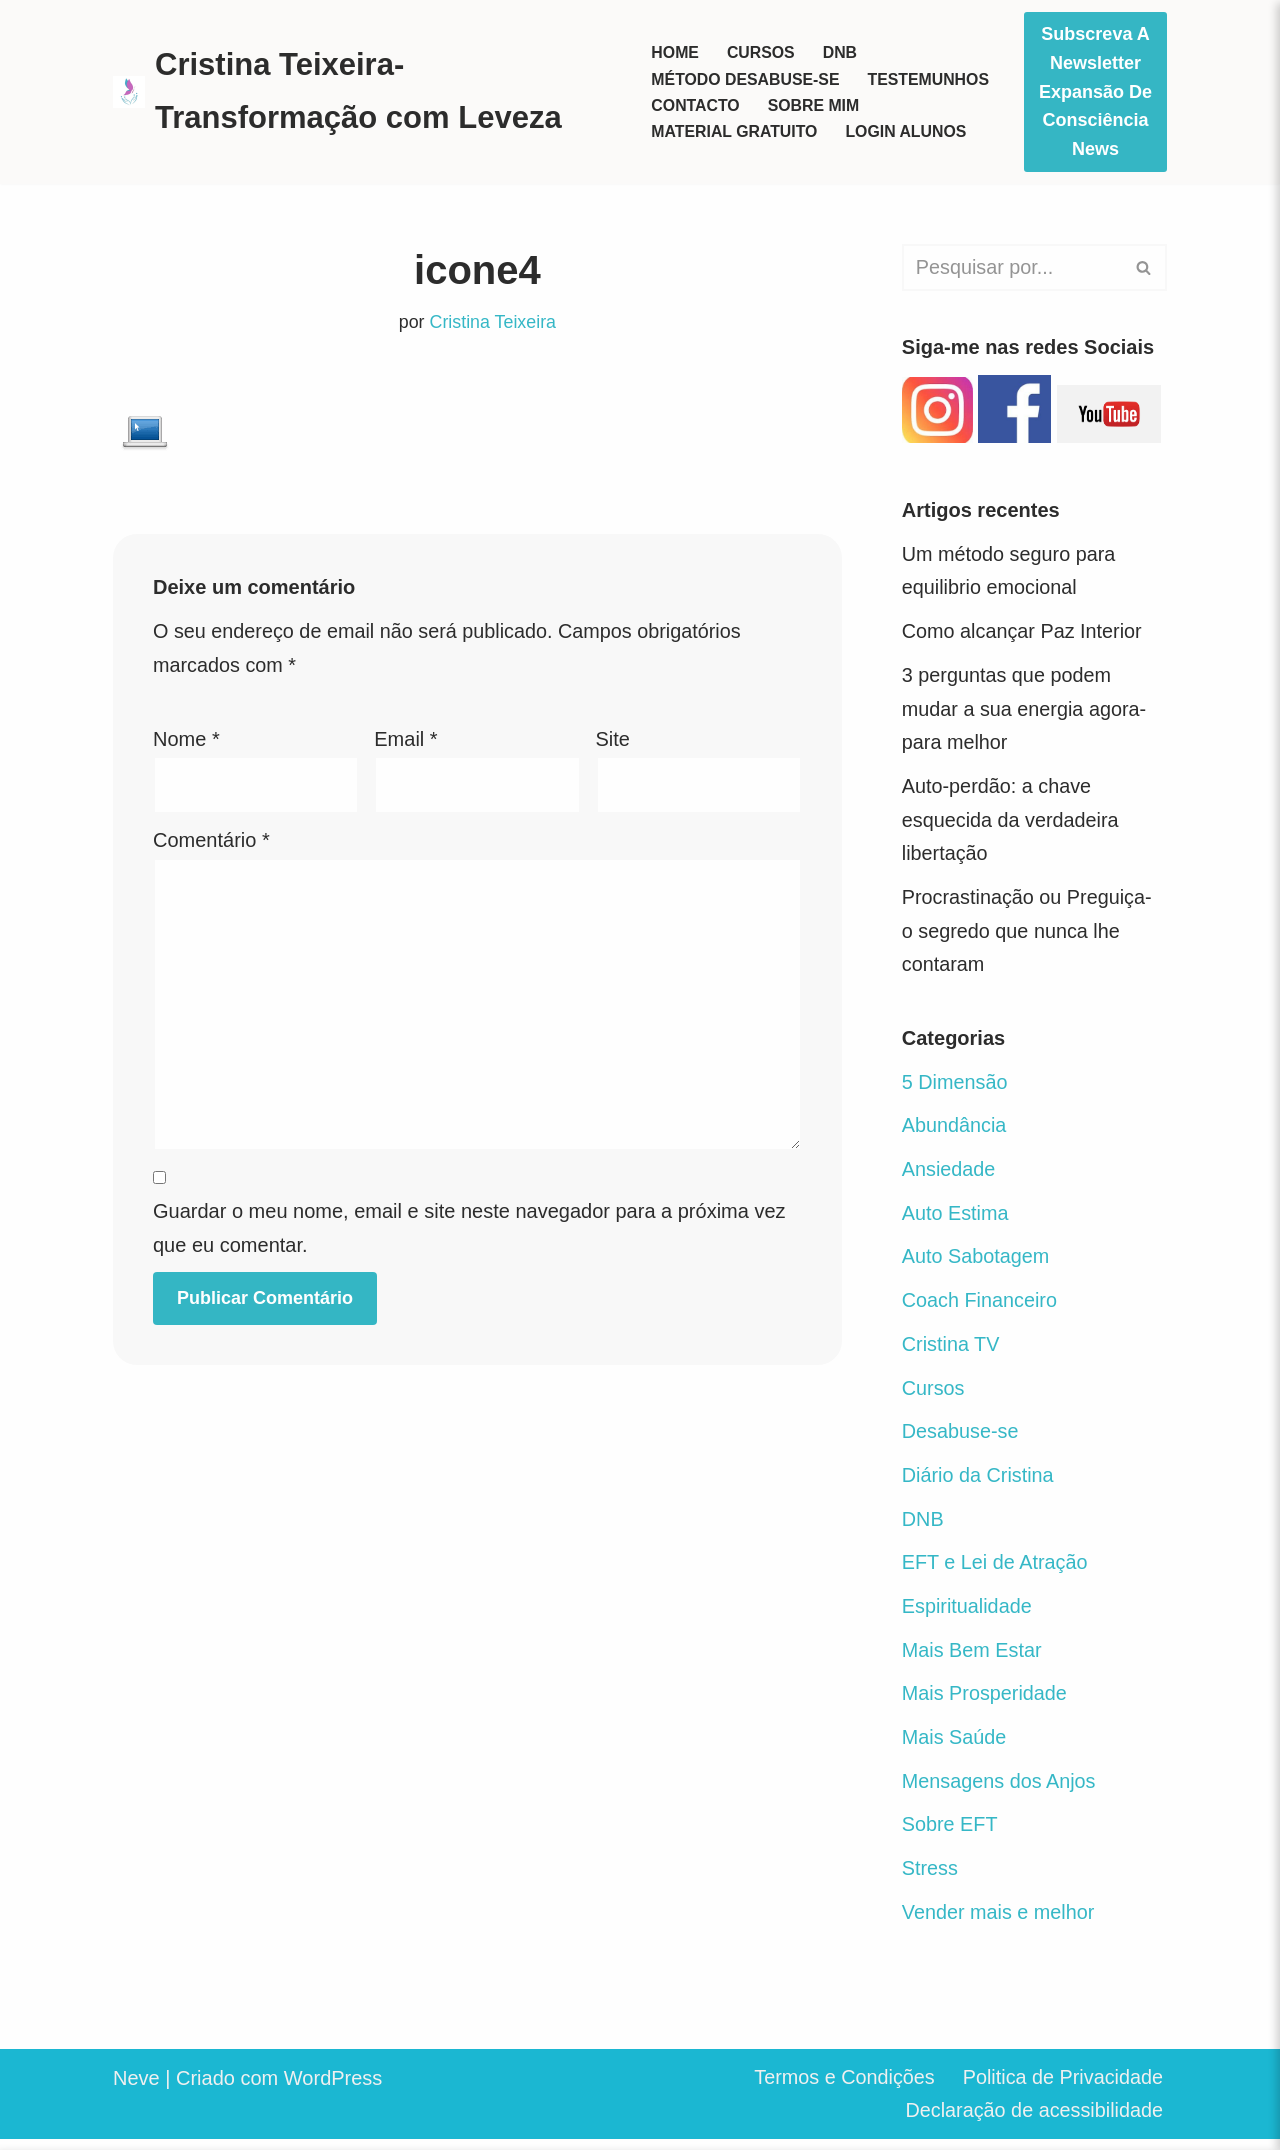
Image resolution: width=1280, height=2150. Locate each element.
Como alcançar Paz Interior (1023, 633)
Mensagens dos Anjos (1000, 1791)
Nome (186, 740)
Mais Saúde (955, 1747)
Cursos (761, 52)
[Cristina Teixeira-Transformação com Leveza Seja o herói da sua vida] (365, 91)
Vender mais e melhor (999, 1923)
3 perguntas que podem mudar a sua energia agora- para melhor (1025, 711)
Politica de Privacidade (1062, 2089)
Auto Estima (956, 1219)
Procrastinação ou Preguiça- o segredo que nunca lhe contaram (1028, 935)
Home (675, 52)
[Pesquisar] (1012, 267)
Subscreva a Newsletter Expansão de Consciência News (1095, 91)
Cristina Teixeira (493, 323)
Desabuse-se (961, 1439)
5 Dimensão (955, 1087)
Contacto (695, 105)
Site (613, 740)
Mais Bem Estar (972, 1659)
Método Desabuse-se (746, 78)
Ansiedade (949, 1175)
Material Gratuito (735, 132)
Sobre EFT (950, 1835)
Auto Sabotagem (976, 1263)
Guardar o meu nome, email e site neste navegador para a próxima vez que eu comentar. (469, 1233)
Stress (930, 1879)
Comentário (211, 842)
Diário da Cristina (978, 1483)
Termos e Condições (841, 2089)
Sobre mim (814, 105)
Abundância (955, 1131)
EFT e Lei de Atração (996, 1571)
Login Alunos (907, 132)
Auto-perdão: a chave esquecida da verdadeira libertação (1011, 823)
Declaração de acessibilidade (1033, 2122)
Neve (136, 2089)
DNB (840, 52)
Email (405, 740)
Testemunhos (930, 78)
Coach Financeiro (980, 1307)
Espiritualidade (967, 1615)
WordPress (333, 2089)
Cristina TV (951, 1351)
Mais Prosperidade (985, 1703)
